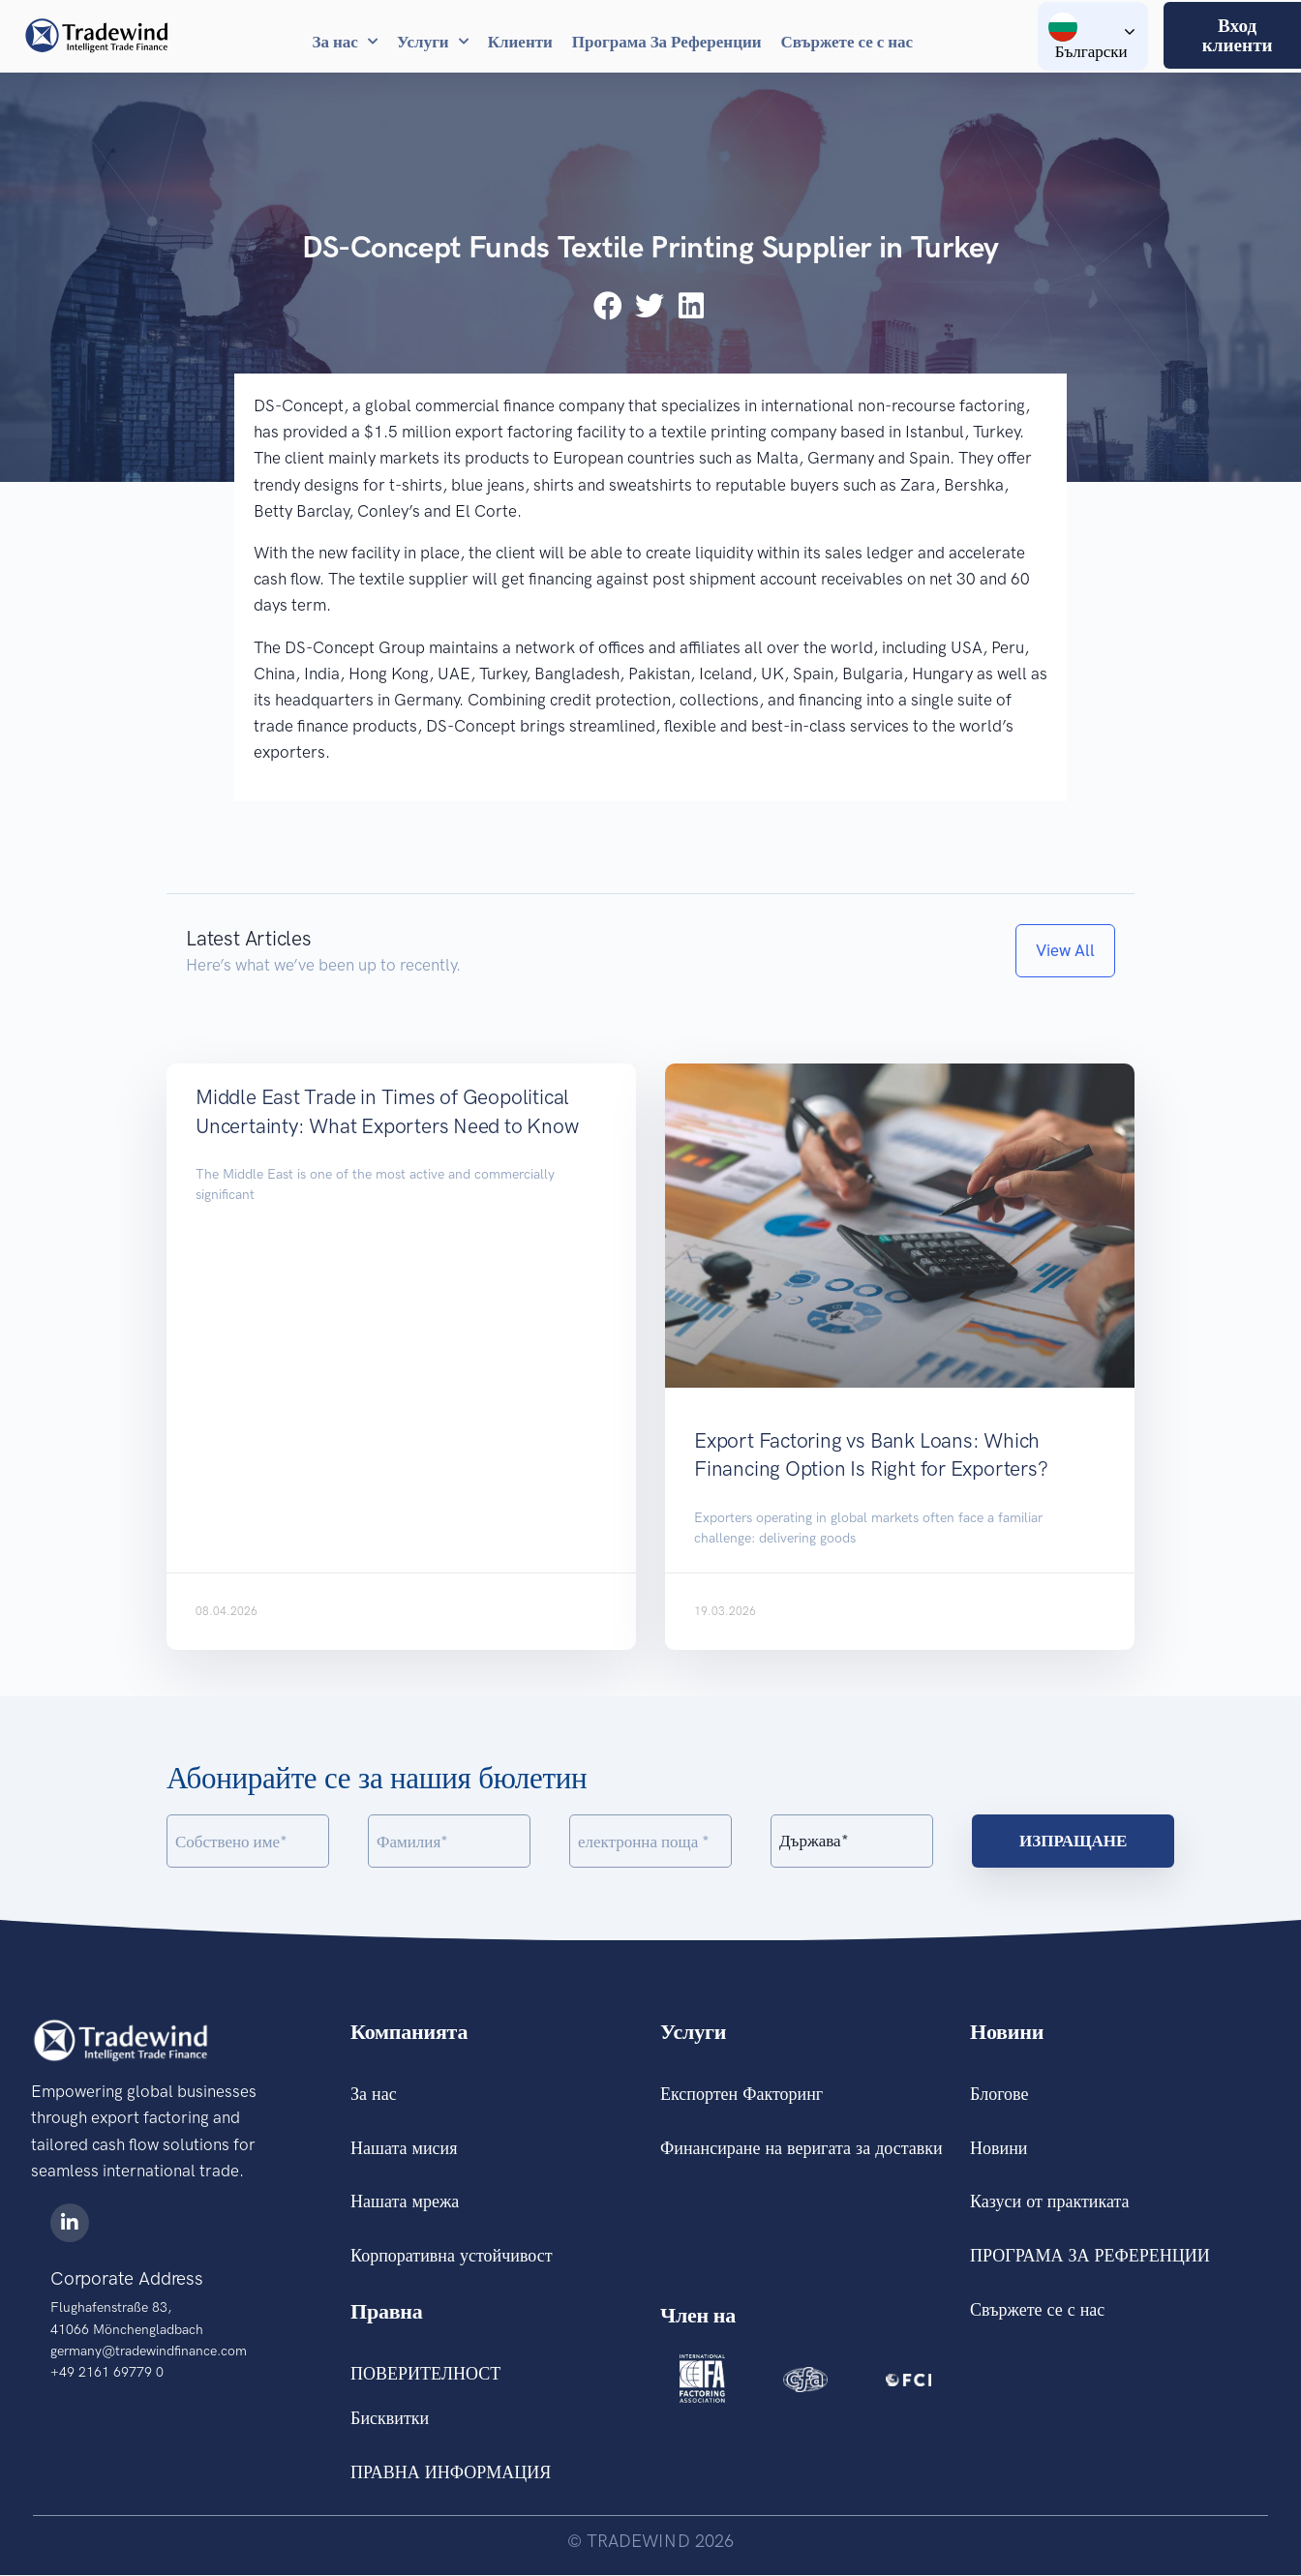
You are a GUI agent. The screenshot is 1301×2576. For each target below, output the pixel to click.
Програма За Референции (667, 41)
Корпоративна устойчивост (451, 2256)
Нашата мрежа (404, 2202)
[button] (609, 305)
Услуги (433, 41)
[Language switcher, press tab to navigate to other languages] (1093, 36)
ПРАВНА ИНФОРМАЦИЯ (450, 2473)
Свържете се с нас (847, 41)
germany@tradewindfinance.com (148, 2351)
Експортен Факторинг (741, 2094)
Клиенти (520, 41)
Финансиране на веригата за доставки (801, 2148)
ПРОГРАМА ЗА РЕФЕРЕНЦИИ (1090, 2256)
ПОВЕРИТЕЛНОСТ (425, 2374)
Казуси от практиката (1049, 2202)
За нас (345, 41)
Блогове (999, 2094)
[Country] (852, 1841)
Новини (998, 2148)
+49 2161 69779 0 (107, 2372)
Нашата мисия (403, 2148)
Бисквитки (389, 2419)
